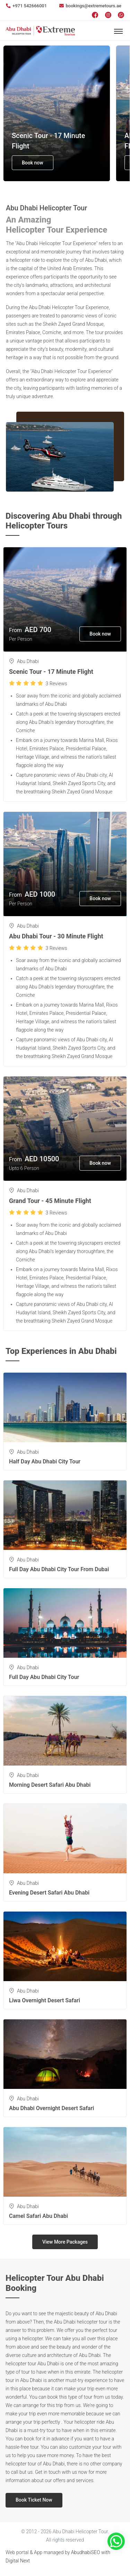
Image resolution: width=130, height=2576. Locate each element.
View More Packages (65, 2242)
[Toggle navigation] (118, 31)
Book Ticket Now (34, 2500)
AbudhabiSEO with (90, 2552)
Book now (32, 162)
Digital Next (18, 2560)
